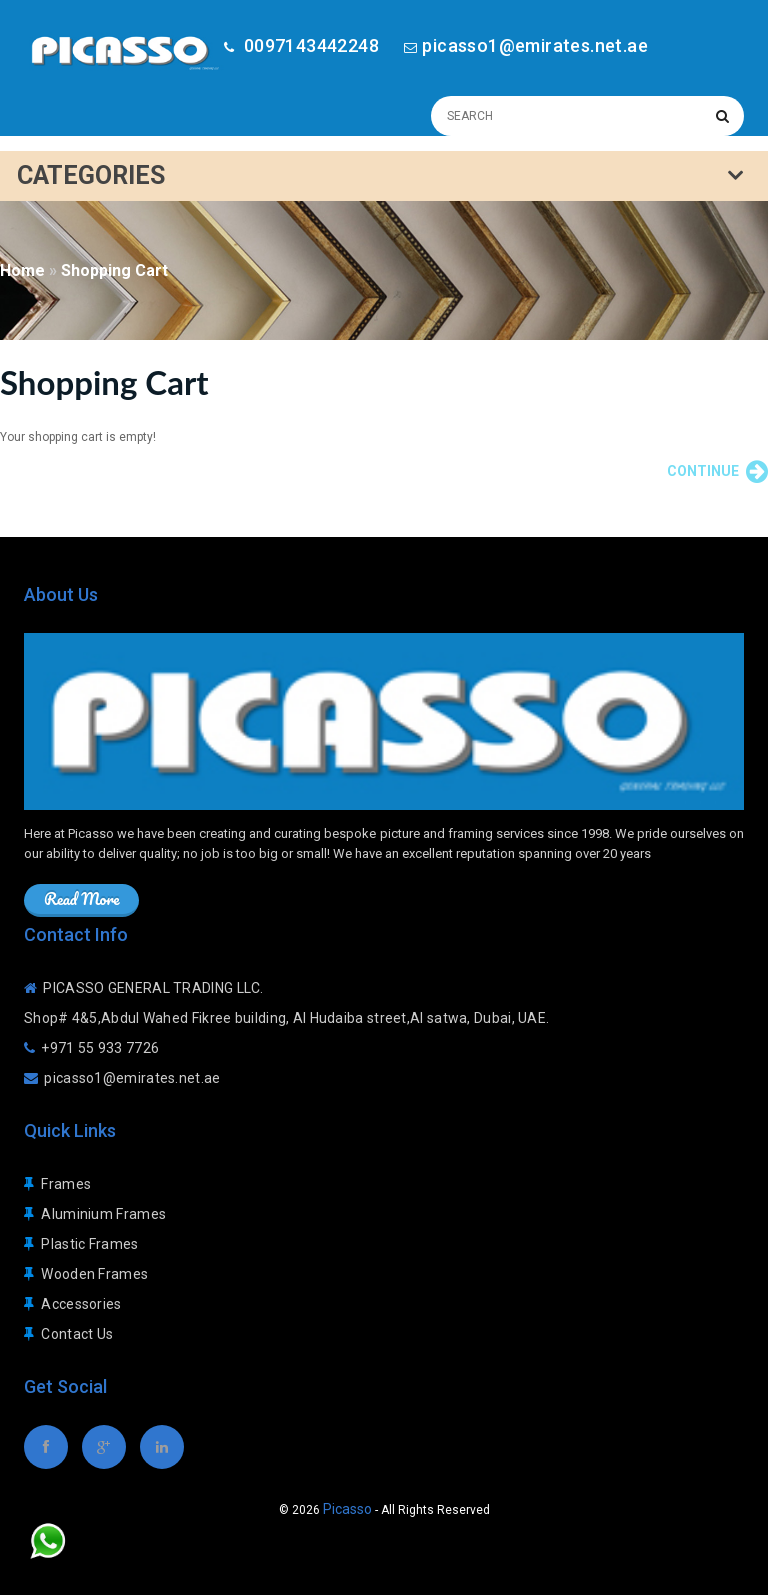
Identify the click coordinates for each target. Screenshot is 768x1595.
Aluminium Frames (103, 1214)
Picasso (347, 1509)
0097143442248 (309, 45)
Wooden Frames (94, 1274)
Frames (66, 1184)
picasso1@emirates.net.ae (535, 45)
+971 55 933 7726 (100, 1048)
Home (22, 270)
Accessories (81, 1304)
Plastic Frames (89, 1244)
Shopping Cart (114, 270)
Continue (717, 472)
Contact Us (77, 1334)
